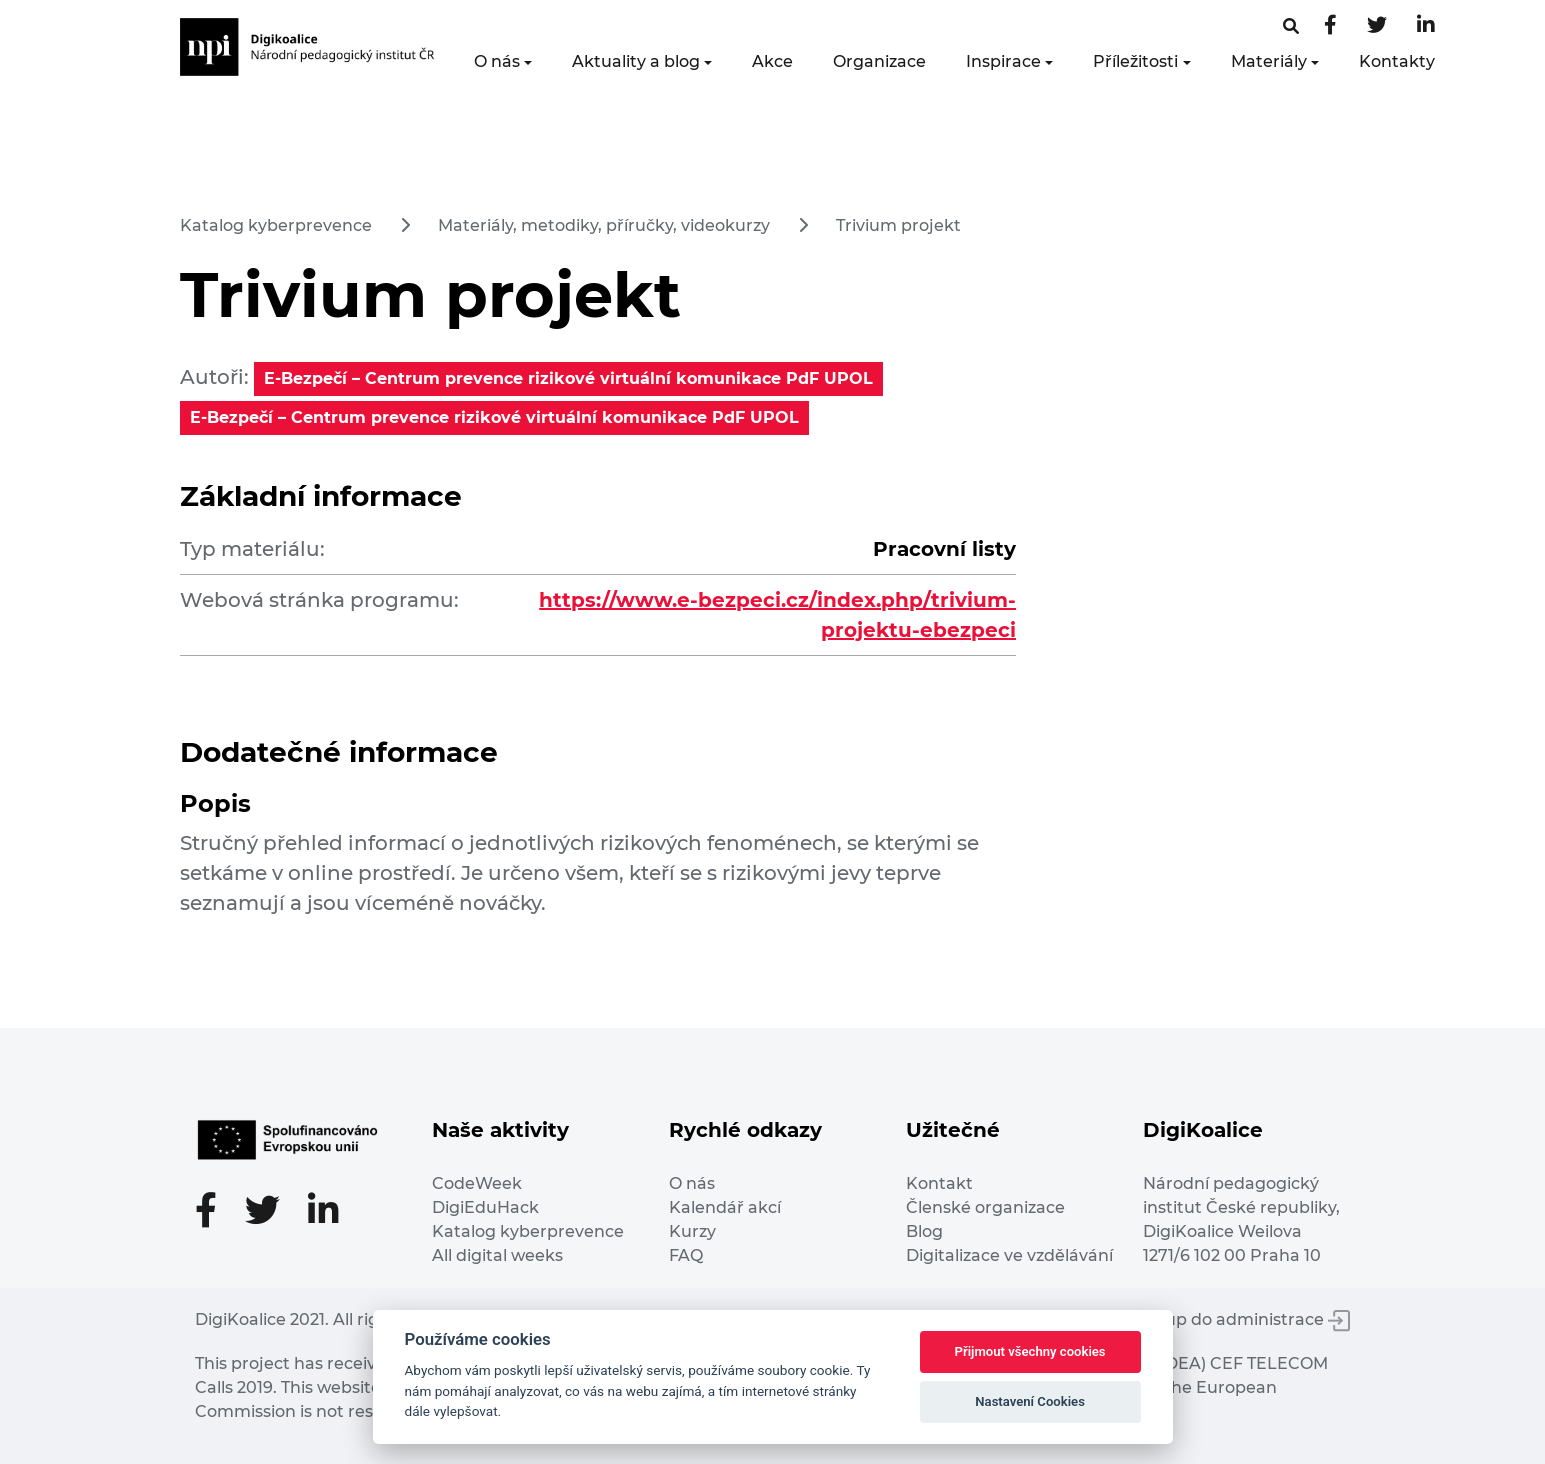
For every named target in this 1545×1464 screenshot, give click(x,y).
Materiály (1269, 61)
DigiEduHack (485, 1207)
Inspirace (1003, 61)
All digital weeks (497, 1255)
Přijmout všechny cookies (1030, 1351)
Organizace (879, 61)
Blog (924, 1231)
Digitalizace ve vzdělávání (1009, 1255)
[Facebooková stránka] (1291, 26)
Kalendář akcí (725, 1207)
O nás (497, 61)
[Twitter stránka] (1377, 26)
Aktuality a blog (636, 61)
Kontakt (939, 1183)
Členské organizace (985, 1207)
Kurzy (692, 1231)
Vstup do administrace (1245, 1319)
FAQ (686, 1255)
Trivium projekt (898, 225)
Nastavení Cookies (1030, 1401)
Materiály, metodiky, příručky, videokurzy (604, 225)
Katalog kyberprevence (276, 225)
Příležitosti (1135, 61)
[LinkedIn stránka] (1426, 26)
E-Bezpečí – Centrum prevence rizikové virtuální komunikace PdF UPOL (568, 378)
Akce (772, 61)
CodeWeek (477, 1183)
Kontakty (1397, 61)
